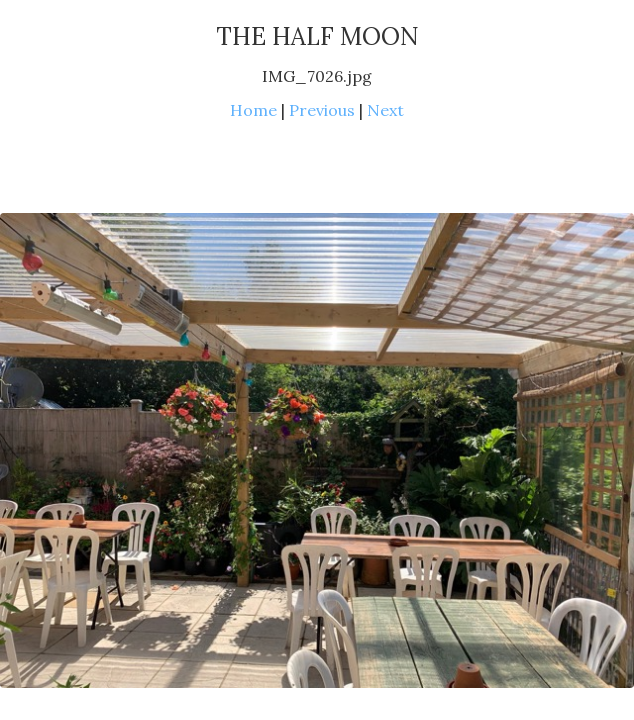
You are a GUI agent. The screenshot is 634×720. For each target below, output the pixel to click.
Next (385, 110)
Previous (322, 110)
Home (253, 110)
